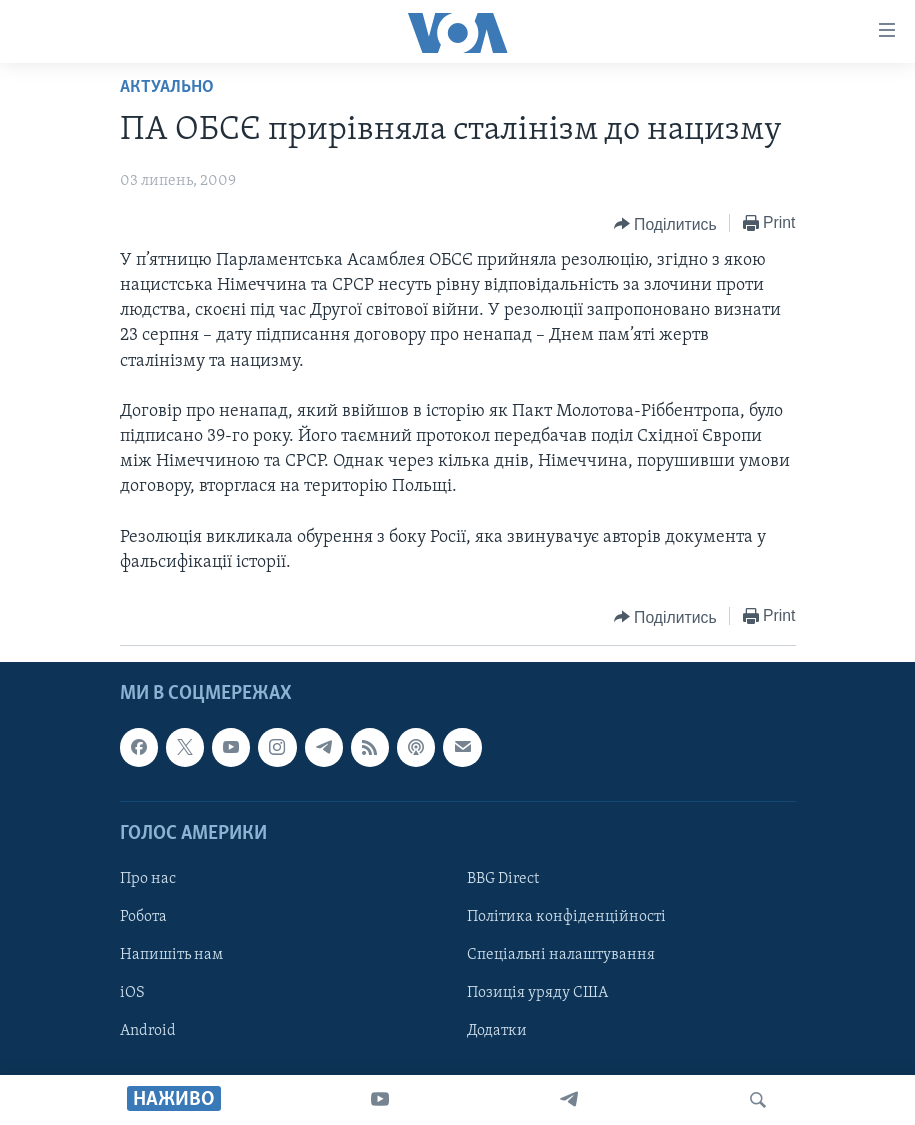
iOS (132, 993)
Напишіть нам (171, 955)
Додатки (497, 1031)
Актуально (167, 87)
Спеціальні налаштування (561, 955)
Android (148, 1031)
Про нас (148, 879)
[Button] (665, 224)
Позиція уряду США (537, 993)
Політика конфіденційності (566, 917)
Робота (143, 917)
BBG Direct (503, 879)
